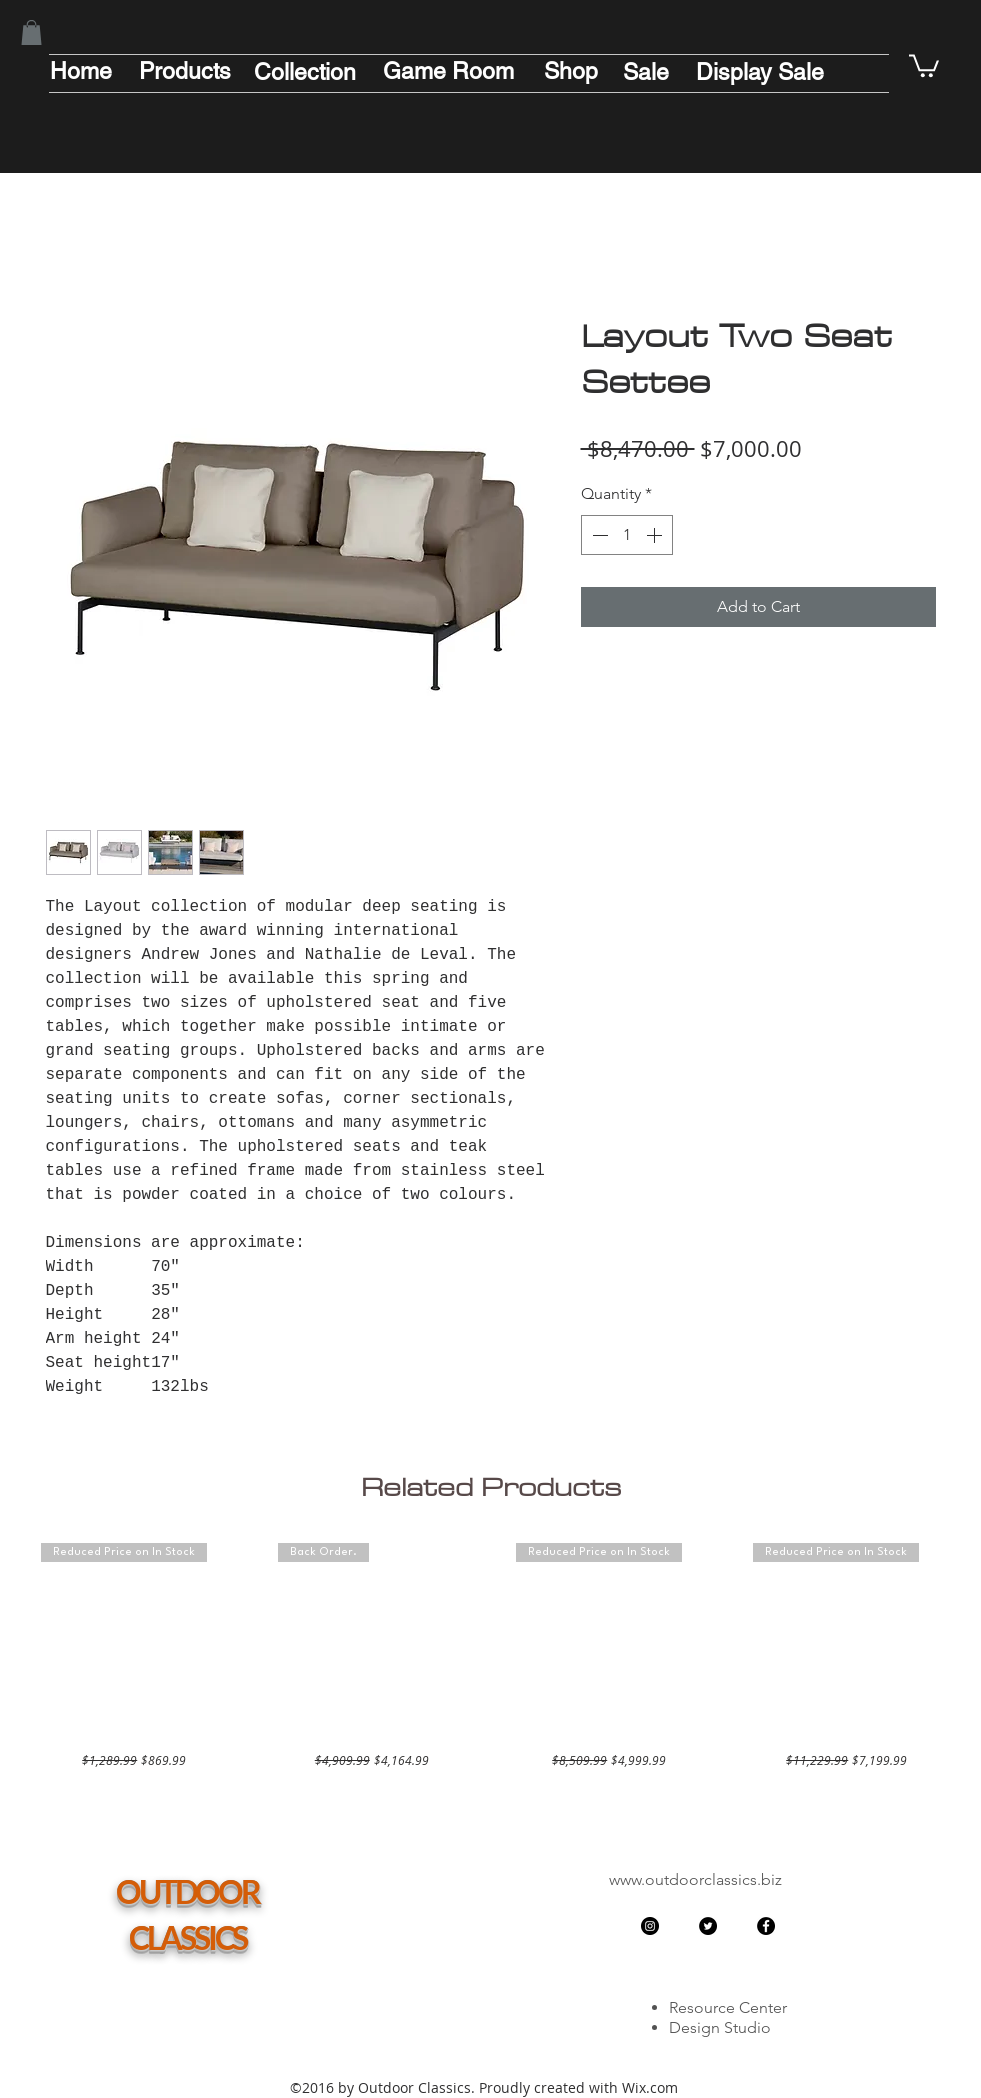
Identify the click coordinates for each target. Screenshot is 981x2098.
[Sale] (646, 72)
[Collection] (305, 72)
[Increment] (656, 535)
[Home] (81, 71)
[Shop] (571, 71)
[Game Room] (449, 71)
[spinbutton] (627, 535)
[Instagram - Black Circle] (650, 1926)
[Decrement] (598, 535)
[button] (31, 32)
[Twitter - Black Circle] (708, 1926)
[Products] (185, 71)
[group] (491, 1656)
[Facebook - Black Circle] (766, 1926)
